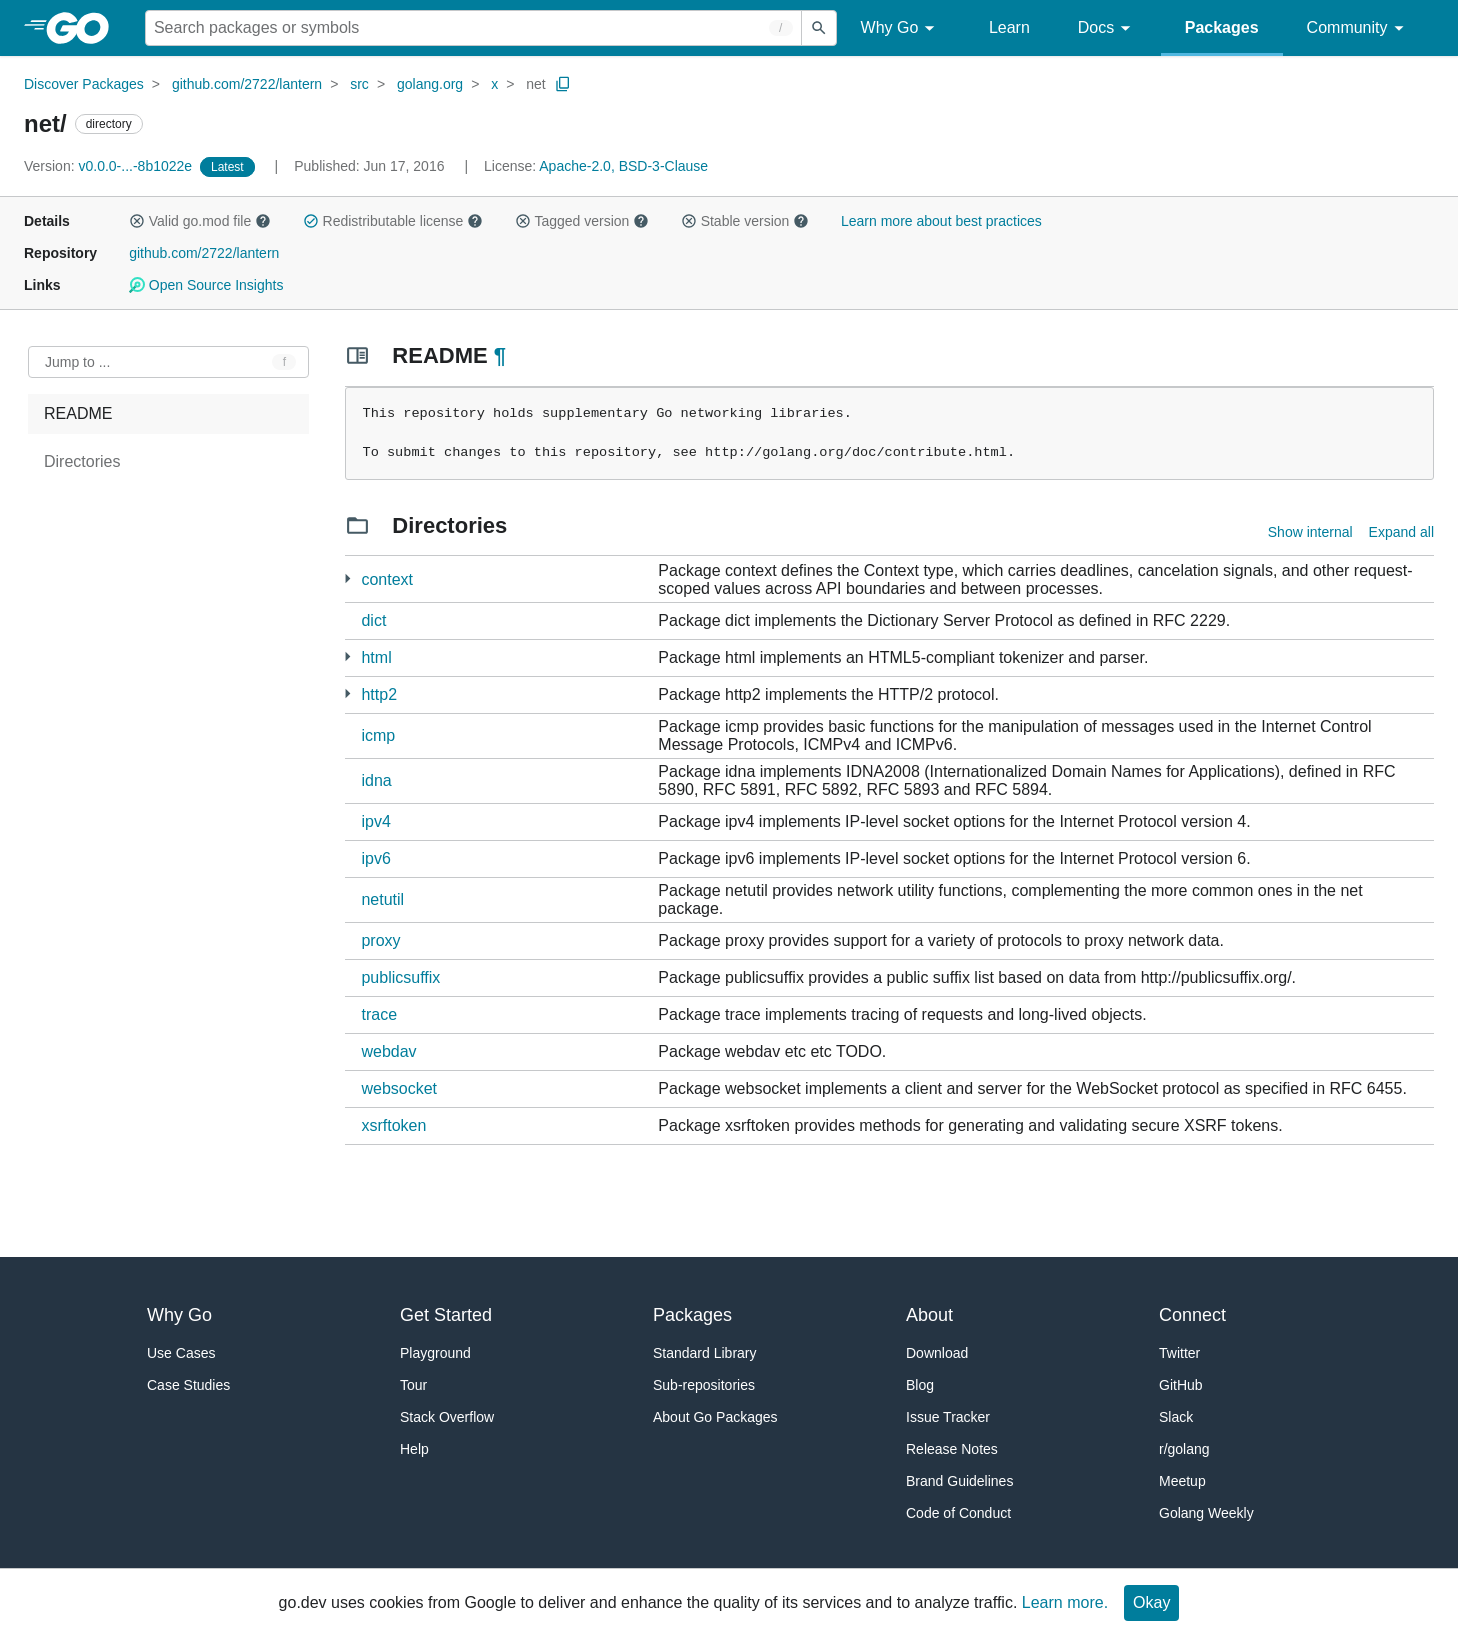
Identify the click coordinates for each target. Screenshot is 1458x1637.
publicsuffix (400, 977)
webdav (388, 1051)
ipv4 (375, 821)
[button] (137, 221)
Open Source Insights (206, 285)
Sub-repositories (704, 1385)
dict (373, 620)
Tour (413, 1385)
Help (414, 1449)
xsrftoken (393, 1125)
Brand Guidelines (959, 1481)
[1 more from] (347, 578)
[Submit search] (819, 28)
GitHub (1181, 1385)
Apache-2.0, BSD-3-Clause (623, 166)
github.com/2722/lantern (247, 84)
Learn (1009, 27)
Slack (1176, 1417)
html (376, 657)
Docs (1107, 28)
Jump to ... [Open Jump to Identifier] (77, 362)
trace (379, 1014)
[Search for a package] (473, 28)
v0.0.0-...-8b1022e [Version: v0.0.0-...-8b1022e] (110, 166)
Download (937, 1353)
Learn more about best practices (941, 221)
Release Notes (952, 1449)
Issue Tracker (948, 1417)
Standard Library (705, 1353)
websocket (399, 1088)
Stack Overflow (447, 1417)
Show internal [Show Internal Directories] (1310, 532)
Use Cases (181, 1353)
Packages (1222, 27)
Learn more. (1065, 1602)
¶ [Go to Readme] (500, 355)
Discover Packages (84, 84)
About (929, 1315)
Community (1358, 28)
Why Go (901, 28)
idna (376, 780)
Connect (1192, 1315)
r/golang (1184, 1449)
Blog (920, 1385)
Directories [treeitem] (82, 461)
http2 (379, 694)
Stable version (745, 221)
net (535, 84)
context (387, 579)
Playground (435, 1353)
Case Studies (188, 1385)
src (359, 84)
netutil (382, 899)
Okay (1151, 1602)
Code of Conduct (958, 1513)
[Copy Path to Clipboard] (563, 84)
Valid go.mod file (200, 221)
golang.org (430, 84)
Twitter (1179, 1353)
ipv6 (375, 858)
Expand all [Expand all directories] (1401, 532)
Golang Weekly (1206, 1513)
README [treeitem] (78, 413)
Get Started (446, 1315)
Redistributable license (393, 221)
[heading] (84, 28)
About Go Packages (715, 1417)
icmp (378, 735)
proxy (380, 940)
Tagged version (582, 221)
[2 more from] (347, 656)
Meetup (1182, 1481)
